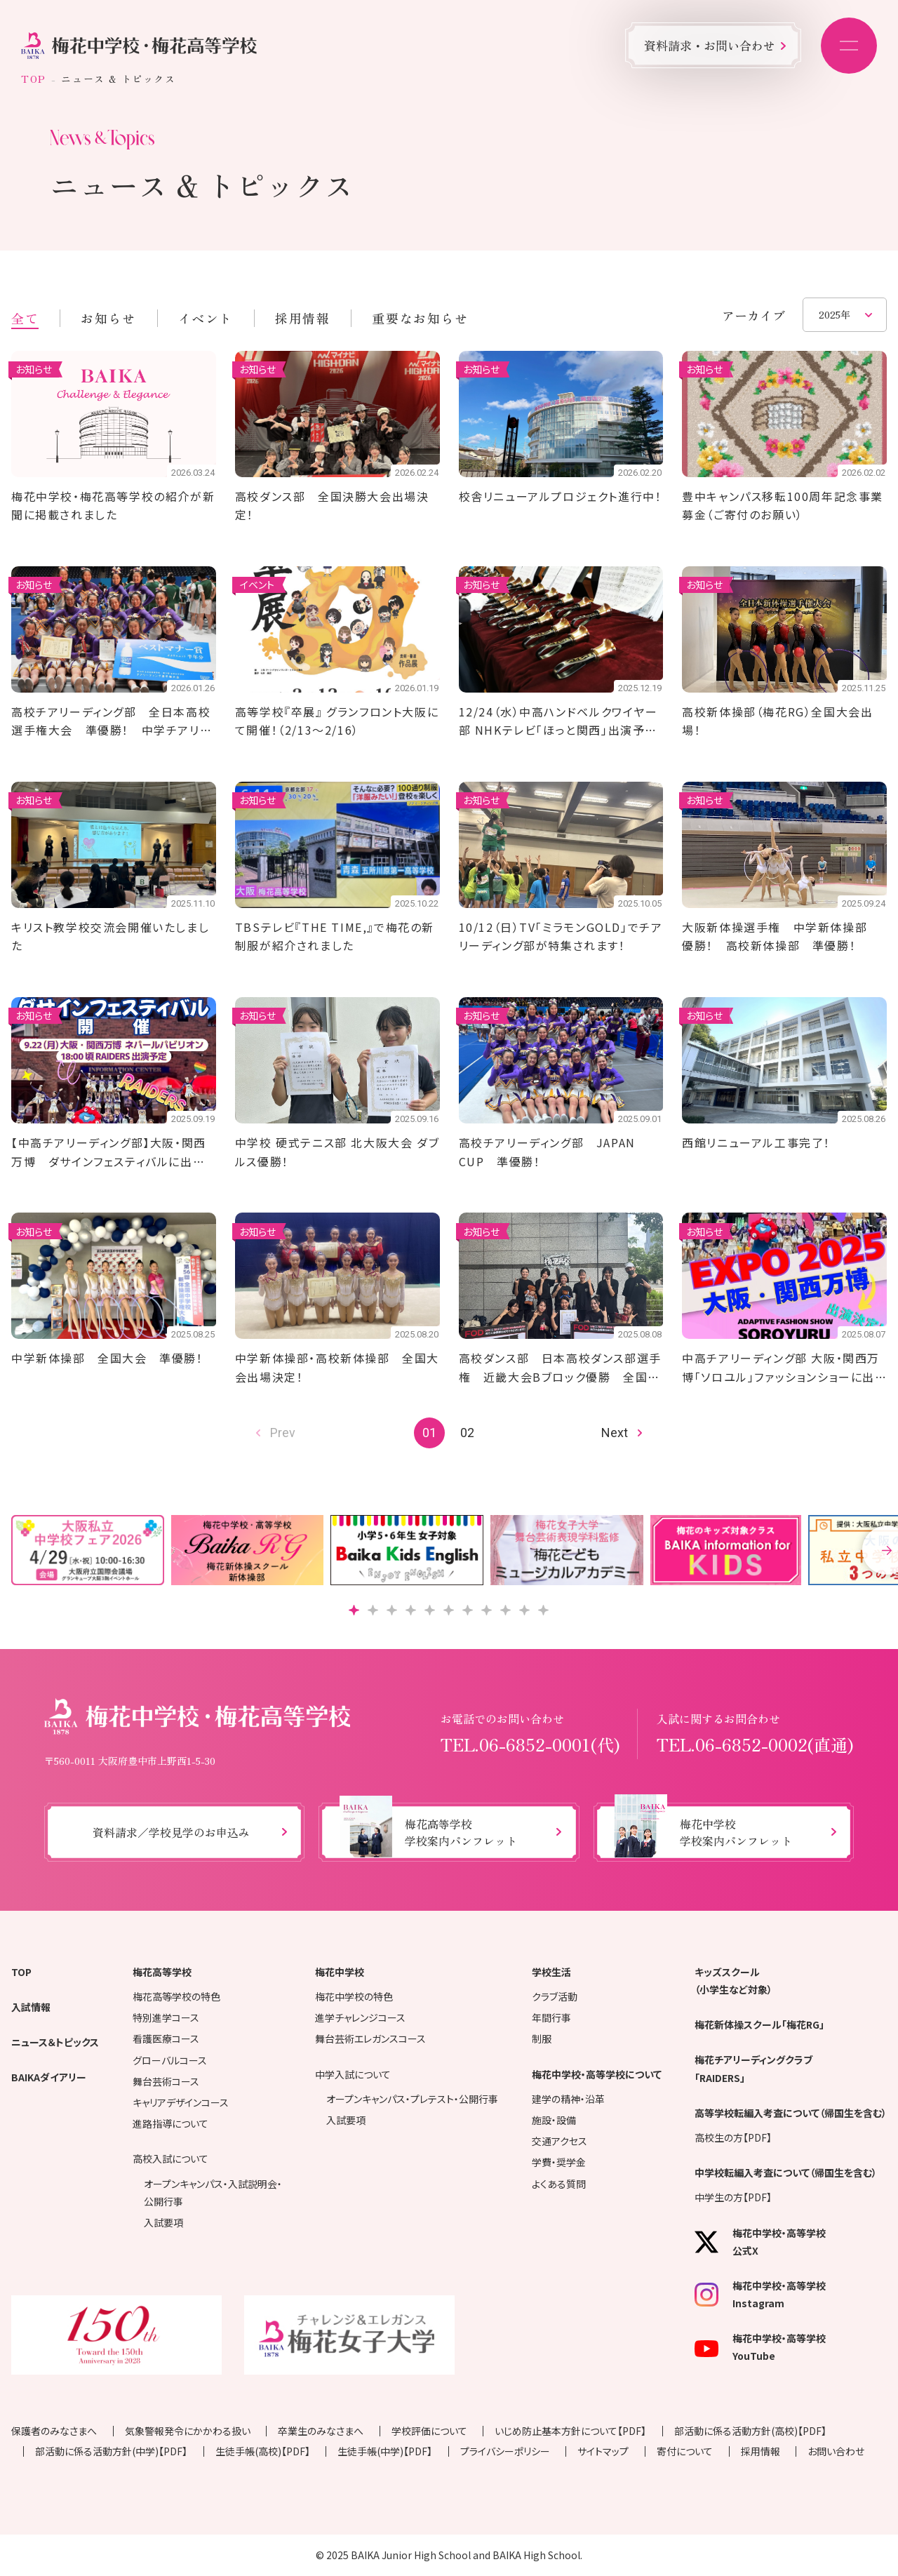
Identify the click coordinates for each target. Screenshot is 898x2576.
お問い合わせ (835, 2451)
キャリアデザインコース (181, 2102)
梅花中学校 (339, 1972)
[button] (354, 1610)
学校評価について (429, 2431)
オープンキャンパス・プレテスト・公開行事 (412, 2099)
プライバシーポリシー (505, 2451)
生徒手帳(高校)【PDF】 (262, 2451)
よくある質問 (559, 2184)
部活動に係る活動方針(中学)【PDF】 (111, 2451)
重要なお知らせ (420, 318)
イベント (205, 318)
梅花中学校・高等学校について (597, 2074)
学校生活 (551, 1972)
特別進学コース (166, 2017)
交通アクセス (559, 2141)
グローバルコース (170, 2060)
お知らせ (108, 318)
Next (614, 1432)
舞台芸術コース (166, 2081)
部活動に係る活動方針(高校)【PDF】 (750, 2431)
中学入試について (353, 2074)
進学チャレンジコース (360, 2017)
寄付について (685, 2451)
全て (25, 318)
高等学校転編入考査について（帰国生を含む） (791, 2113)
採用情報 (302, 318)
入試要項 (163, 2222)
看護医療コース (166, 2038)
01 (429, 1432)
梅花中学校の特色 (354, 1996)
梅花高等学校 (162, 1972)
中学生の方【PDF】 (733, 2197)
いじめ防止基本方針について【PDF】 (570, 2431)
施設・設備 (554, 2120)
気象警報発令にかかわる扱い (187, 2431)
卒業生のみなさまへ (320, 2431)
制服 (541, 2038)
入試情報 (31, 2007)
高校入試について (170, 2158)
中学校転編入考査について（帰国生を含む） (786, 2172)
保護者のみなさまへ (54, 2431)
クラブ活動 (554, 1996)
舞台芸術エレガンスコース (370, 2038)
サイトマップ (603, 2451)
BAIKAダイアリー (48, 2077)
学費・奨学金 (559, 2162)
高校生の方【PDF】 (733, 2137)
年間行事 (551, 2017)
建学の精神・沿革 (568, 2099)
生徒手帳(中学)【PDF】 (384, 2451)
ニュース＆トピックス (55, 2042)
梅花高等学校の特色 (176, 1996)
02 (467, 1432)
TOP (33, 79)
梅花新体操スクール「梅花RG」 (759, 2024)
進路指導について (170, 2123)
